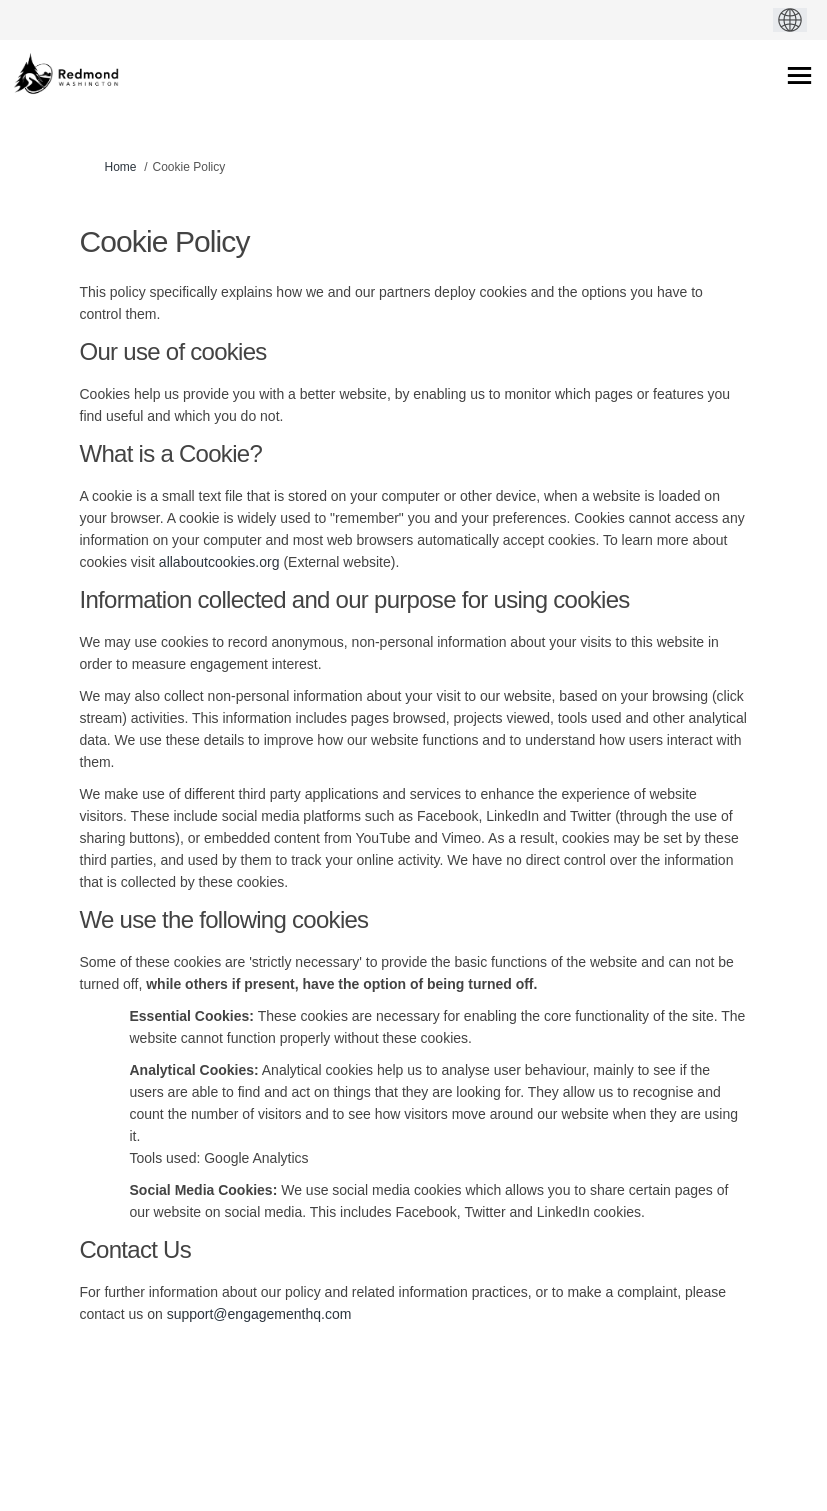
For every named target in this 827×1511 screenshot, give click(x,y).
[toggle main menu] (799, 75)
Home (121, 167)
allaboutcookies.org (219, 562)
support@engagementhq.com (259, 1314)
